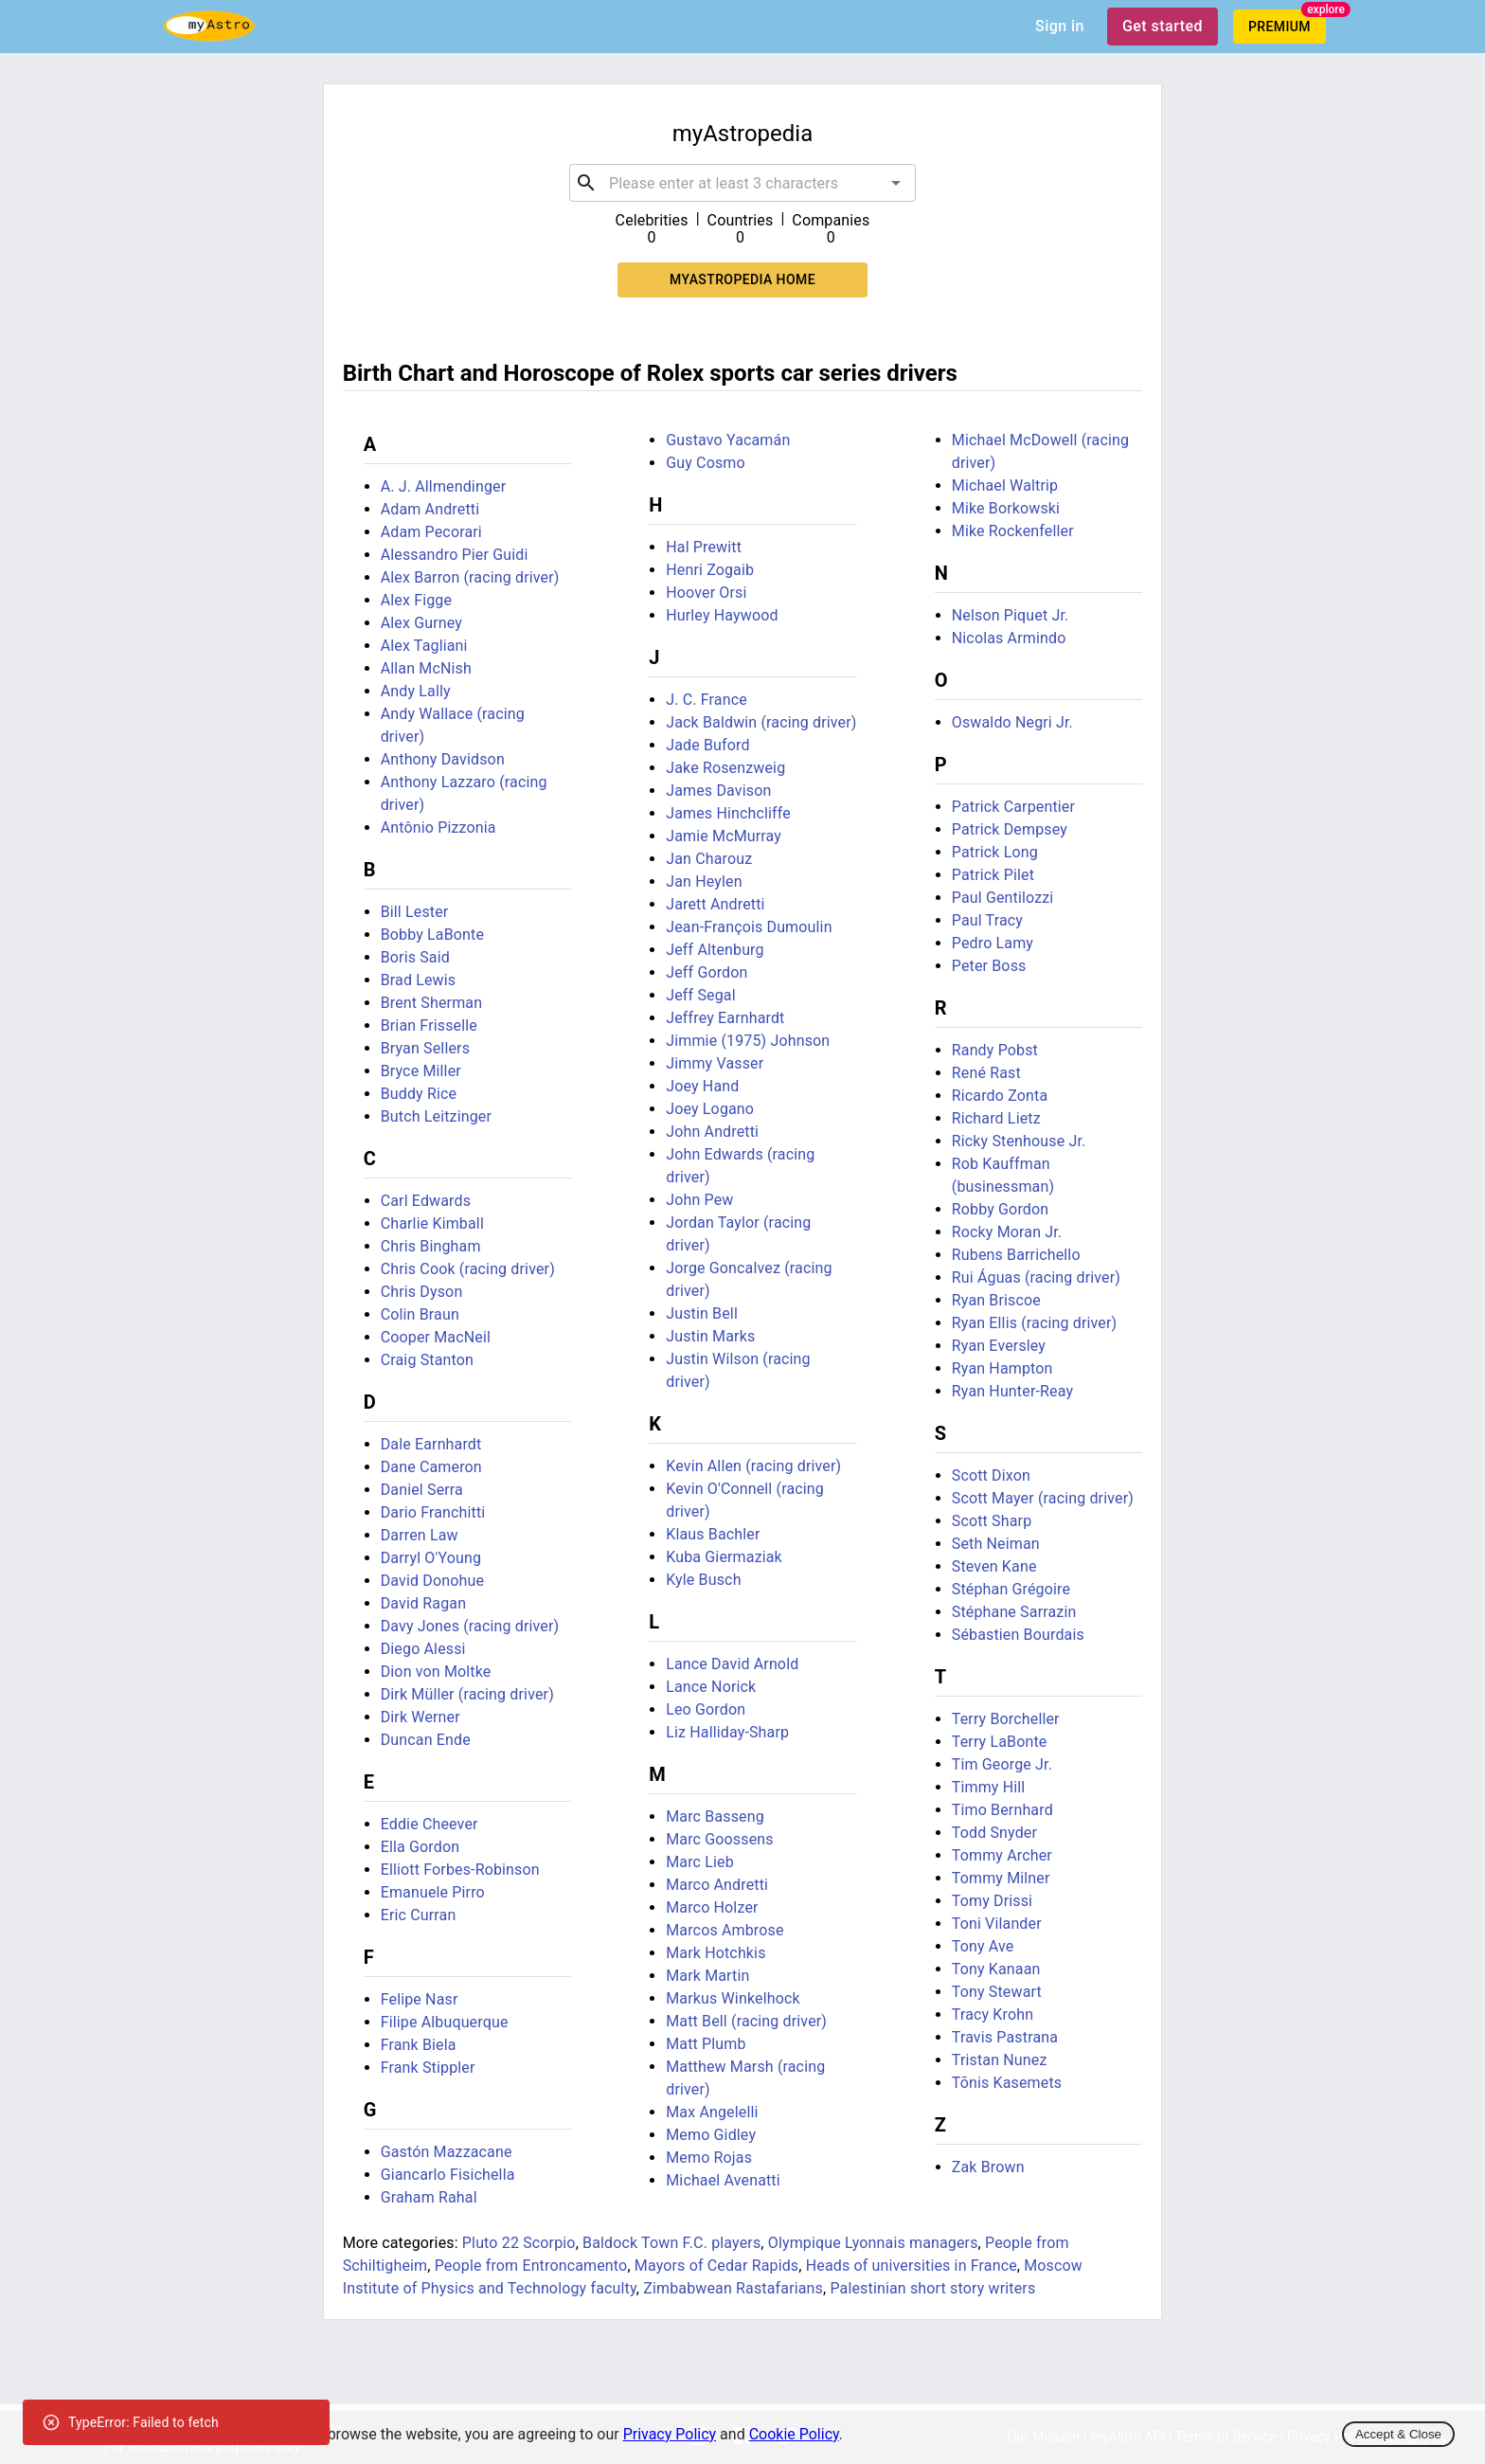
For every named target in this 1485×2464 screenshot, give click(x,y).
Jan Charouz (709, 859)
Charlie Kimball (432, 1223)
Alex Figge (416, 600)
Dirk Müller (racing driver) (467, 1694)
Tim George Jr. (1002, 1764)
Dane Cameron (431, 1467)
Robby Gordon (1000, 1209)
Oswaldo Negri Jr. (1012, 722)
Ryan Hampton (1002, 1368)
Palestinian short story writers (932, 2288)
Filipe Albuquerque (445, 2022)
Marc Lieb (700, 1862)
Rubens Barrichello (1016, 1255)
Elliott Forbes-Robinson (460, 1870)
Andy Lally (416, 691)
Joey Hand (702, 1086)
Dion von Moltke (436, 1672)
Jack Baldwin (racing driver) (761, 722)
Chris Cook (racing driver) (468, 1269)
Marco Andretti (717, 1885)
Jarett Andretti (715, 904)
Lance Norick (711, 1687)
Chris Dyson (422, 1292)
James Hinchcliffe (728, 813)
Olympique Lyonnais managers (873, 2243)
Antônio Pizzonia (438, 827)
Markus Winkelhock (732, 1998)
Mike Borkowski (1006, 508)
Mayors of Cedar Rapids (716, 2266)
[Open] (896, 183)
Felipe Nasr (419, 1999)
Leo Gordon (705, 1709)
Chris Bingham (431, 1246)
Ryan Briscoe (996, 1300)
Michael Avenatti (723, 2180)
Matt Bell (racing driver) (746, 2021)
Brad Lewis (418, 980)
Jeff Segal (700, 995)
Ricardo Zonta (1000, 1096)
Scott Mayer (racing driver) (1043, 1498)
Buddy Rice (419, 1094)
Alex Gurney (421, 623)
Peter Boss (989, 966)
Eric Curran (418, 1915)
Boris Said (415, 957)
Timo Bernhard (1002, 1810)
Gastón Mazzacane (446, 2152)
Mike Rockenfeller (1013, 531)
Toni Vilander (997, 1924)
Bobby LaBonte (432, 935)
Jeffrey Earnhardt (725, 1018)
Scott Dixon (991, 1475)
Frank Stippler (428, 2068)
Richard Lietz (996, 1118)
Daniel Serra (422, 1490)
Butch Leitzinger (436, 1116)
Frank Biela (418, 2045)
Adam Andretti (430, 509)
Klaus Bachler (713, 1534)
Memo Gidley (711, 2135)
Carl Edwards (426, 1201)
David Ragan (423, 1603)
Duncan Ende (426, 1740)
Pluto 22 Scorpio (519, 2243)
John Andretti (712, 1132)
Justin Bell (702, 1313)
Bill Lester (415, 912)
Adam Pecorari (431, 532)
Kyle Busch (703, 1580)
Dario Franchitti (433, 1512)
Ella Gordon (420, 1847)
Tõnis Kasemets (1007, 2083)
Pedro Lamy (992, 943)
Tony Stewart (997, 1992)
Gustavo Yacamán (728, 440)
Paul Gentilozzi (1003, 898)
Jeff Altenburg (714, 950)
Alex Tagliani (424, 646)
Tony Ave (983, 1946)
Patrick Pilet (993, 875)
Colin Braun (420, 1314)
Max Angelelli (712, 2112)
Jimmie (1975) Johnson (748, 1041)
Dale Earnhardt (431, 1444)
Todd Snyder (994, 1833)
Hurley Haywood (722, 615)
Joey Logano (710, 1109)
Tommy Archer (1002, 1855)
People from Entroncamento (531, 2266)
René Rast (986, 1073)
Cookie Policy (794, 2434)
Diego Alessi (423, 1649)
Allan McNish (426, 668)
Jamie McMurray (723, 836)
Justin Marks (710, 1336)
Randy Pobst (995, 1050)
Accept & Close (1398, 2434)
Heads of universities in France (911, 2266)
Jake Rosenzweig (725, 768)
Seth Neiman (996, 1544)
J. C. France (706, 700)
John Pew (699, 1200)
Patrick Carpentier (1013, 807)
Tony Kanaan (996, 1969)
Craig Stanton (427, 1360)
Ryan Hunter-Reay (1012, 1391)
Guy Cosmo (705, 463)
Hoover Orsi (706, 593)
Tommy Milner (1001, 1878)
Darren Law (419, 1535)
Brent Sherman (432, 1003)
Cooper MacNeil (436, 1337)
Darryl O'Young (431, 1558)
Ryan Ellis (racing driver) (1035, 1323)
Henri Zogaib (710, 570)
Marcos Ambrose (724, 1930)
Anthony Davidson (443, 759)
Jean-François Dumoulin (749, 927)
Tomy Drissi (992, 1901)
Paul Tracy (987, 920)
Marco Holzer (712, 1907)
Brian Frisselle (429, 1025)
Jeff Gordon (706, 972)
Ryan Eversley (999, 1346)
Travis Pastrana (1005, 2037)
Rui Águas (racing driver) (1036, 1277)
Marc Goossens (719, 1839)
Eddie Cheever (429, 1824)
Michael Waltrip (1005, 486)
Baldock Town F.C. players (671, 2243)
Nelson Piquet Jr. (1010, 615)
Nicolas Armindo (1009, 638)
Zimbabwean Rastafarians (733, 2288)
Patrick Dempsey (1009, 829)
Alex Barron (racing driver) (470, 577)
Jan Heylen (704, 881)
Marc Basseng (715, 1817)
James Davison (718, 791)
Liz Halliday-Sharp (727, 1732)
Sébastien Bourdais (1018, 1635)
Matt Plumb (705, 2044)
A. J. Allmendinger (444, 486)
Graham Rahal (429, 2197)
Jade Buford (707, 745)
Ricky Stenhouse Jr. (1019, 1141)
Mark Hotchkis (715, 1953)
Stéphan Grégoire (1011, 1589)
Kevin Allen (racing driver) (753, 1466)
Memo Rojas (709, 2158)
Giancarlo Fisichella (448, 2175)
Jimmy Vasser (714, 1063)
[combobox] (742, 183)
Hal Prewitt (704, 547)
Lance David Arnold (732, 1664)
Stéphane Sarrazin (1014, 1612)
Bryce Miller (421, 1071)
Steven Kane (994, 1566)
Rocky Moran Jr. (1007, 1232)
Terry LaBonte (999, 1742)
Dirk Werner (420, 1717)
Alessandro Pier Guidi (454, 555)
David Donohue (432, 1581)
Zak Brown (988, 2167)
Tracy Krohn (992, 2014)
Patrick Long (995, 852)
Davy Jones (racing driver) (470, 1626)
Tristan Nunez (999, 2060)
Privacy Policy (670, 2434)
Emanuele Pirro (433, 1892)
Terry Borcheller (1006, 1719)
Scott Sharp (992, 1521)
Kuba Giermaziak (724, 1557)
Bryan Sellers (425, 1048)
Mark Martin (707, 1976)
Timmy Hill (989, 1787)
